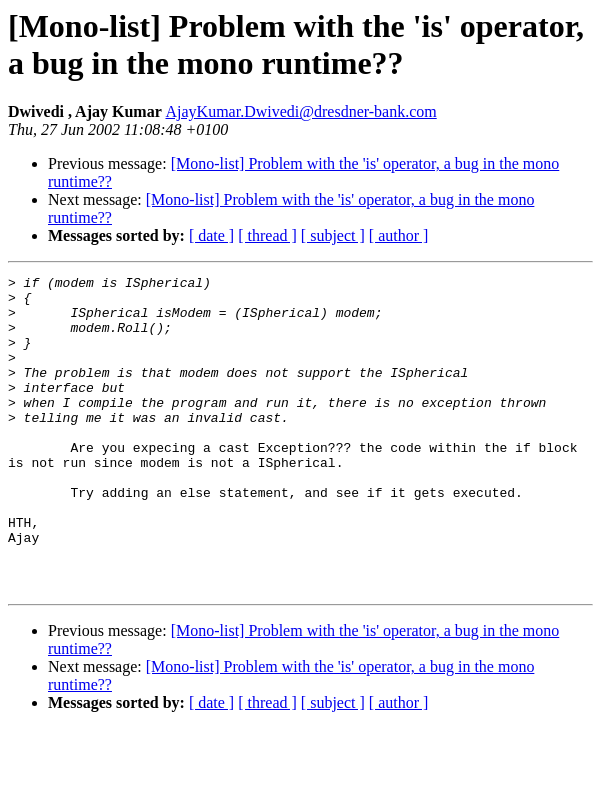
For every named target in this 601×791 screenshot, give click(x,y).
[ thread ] (267, 235)
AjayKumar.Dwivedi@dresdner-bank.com (300, 111)
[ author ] (399, 235)
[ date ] (211, 235)
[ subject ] (333, 235)
